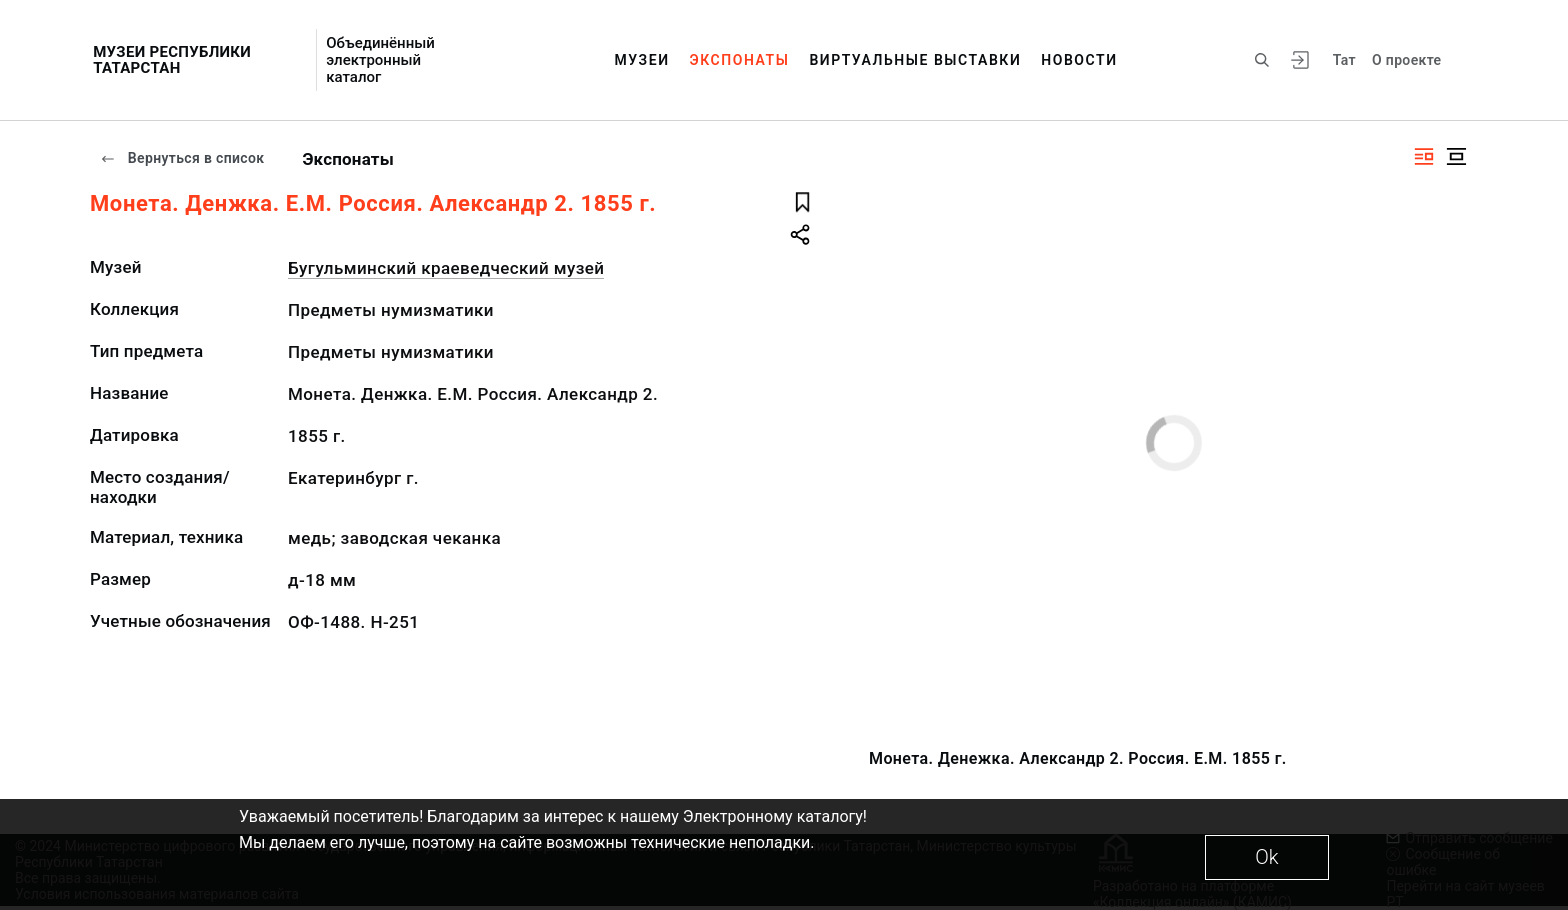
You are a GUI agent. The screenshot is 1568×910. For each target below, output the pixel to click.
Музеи (641, 60)
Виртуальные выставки (915, 60)
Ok (1266, 857)
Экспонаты (740, 60)
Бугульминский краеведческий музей (446, 268)
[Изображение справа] (1424, 156)
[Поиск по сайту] (1262, 60)
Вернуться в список (182, 158)
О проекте (1406, 60)
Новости (1079, 60)
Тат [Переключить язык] (1344, 60)
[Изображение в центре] (1456, 156)
